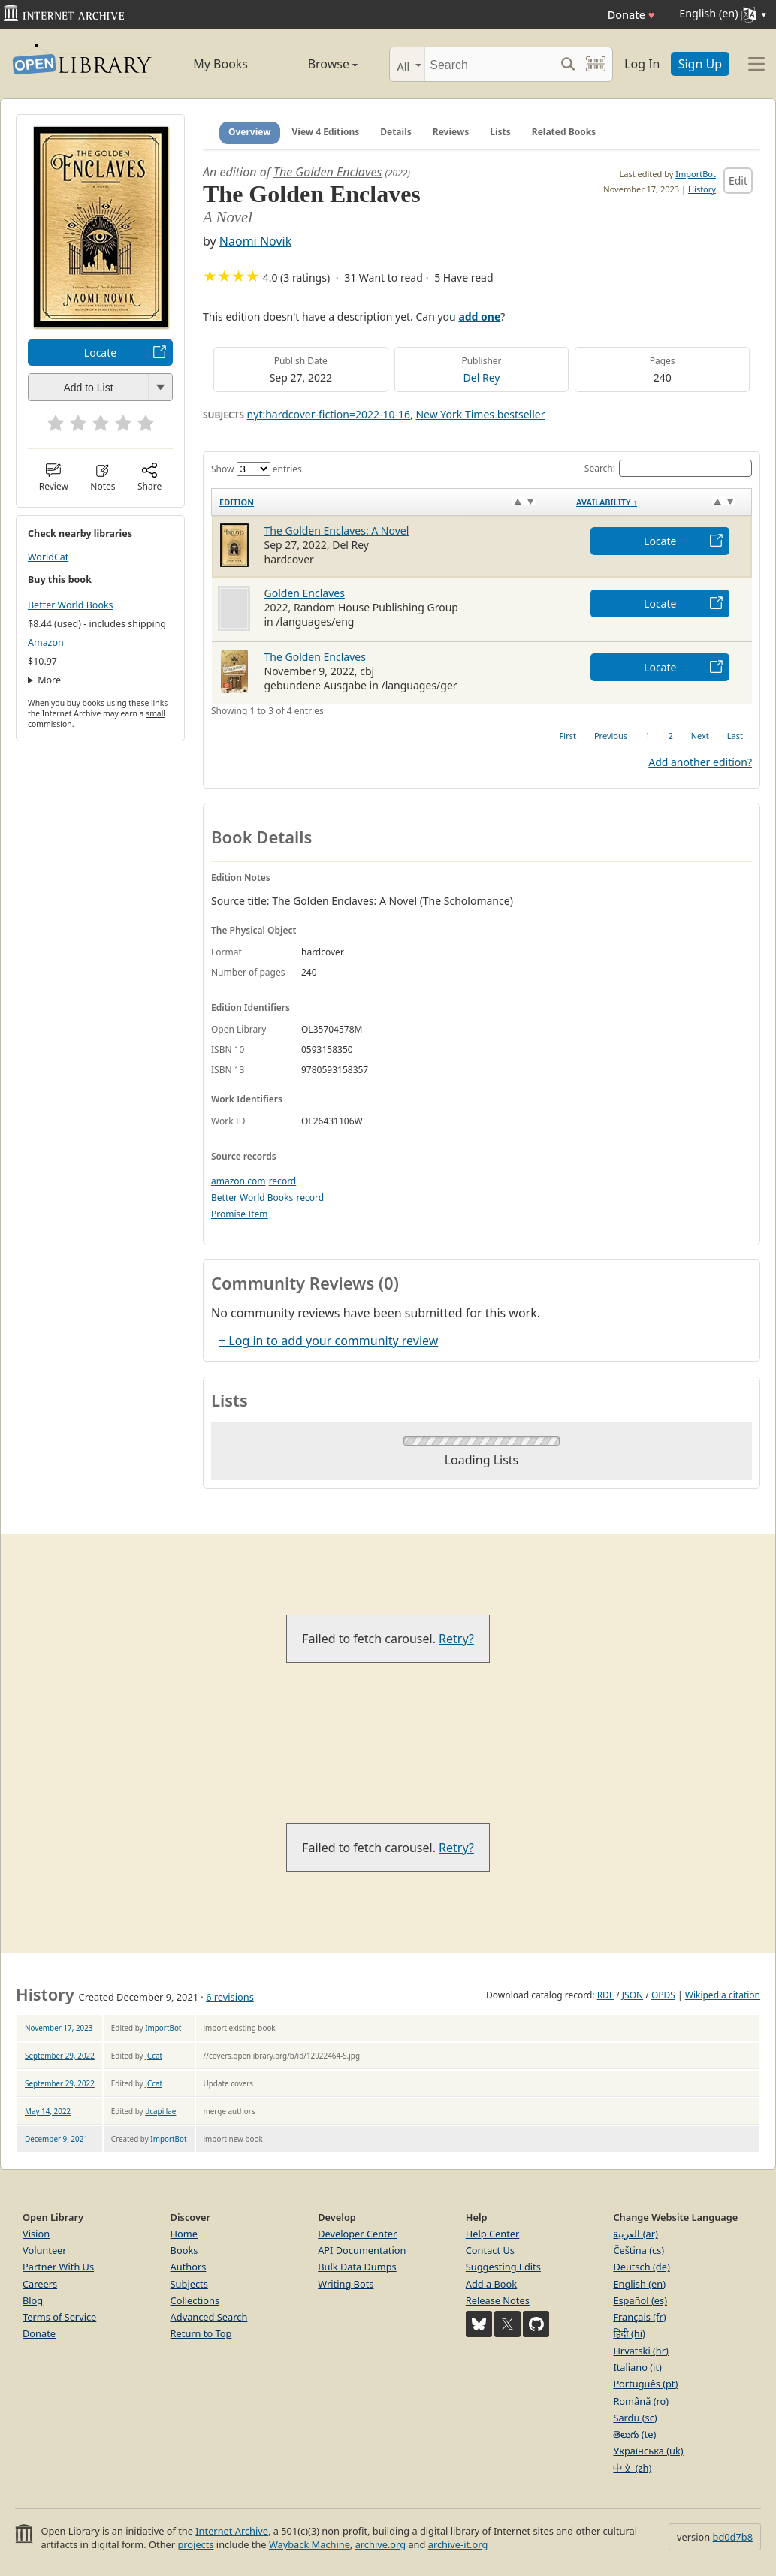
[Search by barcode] (595, 64)
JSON (632, 1995)
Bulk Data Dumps (357, 2266)
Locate (100, 352)
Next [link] (700, 735)
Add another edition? (700, 762)
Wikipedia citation (722, 1995)
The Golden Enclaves (327, 172)
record (283, 1181)
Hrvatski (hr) (641, 2350)
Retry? (456, 1638)
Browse (317, 64)
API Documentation (362, 2250)
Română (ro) (641, 2401)
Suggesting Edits (503, 2266)
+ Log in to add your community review (328, 1340)
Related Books (564, 131)
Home (184, 2233)
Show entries (256, 469)
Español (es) (640, 2300)
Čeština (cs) (638, 2250)
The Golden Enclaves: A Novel (336, 530)
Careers (40, 2284)
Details (396, 131)
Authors (189, 2266)
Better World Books (70, 605)
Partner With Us (58, 2266)
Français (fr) (639, 2317)
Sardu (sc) (635, 2417)
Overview (249, 131)
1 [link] (647, 735)
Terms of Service (59, 2317)
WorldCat (48, 556)
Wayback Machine (309, 2544)
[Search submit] (567, 64)
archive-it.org (458, 2544)
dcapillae (160, 2111)
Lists (500, 131)
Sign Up (700, 64)
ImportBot (695, 173)
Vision (36, 2233)
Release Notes (498, 2300)
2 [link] (670, 735)
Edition (236, 502)
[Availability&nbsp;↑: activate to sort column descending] (660, 501)
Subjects (189, 2284)
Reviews (451, 131)
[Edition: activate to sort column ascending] (390, 501)
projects (195, 2544)
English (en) (639, 2284)
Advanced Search (209, 2317)
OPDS (663, 1995)
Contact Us (490, 2250)
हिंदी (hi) (629, 2333)
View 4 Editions (326, 131)
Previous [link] (610, 735)
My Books (220, 64)
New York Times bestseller (480, 414)
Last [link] (735, 735)
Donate (631, 15)
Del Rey (481, 377)
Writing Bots (345, 2284)
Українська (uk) (648, 2450)
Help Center (493, 2233)
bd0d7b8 (733, 2537)
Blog (33, 2300)
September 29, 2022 (60, 2055)
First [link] (568, 735)
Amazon (46, 642)
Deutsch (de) (641, 2266)
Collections (195, 2300)
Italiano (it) (637, 2367)
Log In (642, 64)
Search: (668, 468)
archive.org (380, 2544)
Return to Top (201, 2333)
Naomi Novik (255, 241)
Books (184, 2250)
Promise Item (239, 1214)
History (702, 189)
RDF (605, 1995)
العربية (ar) (635, 2233)
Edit (738, 180)
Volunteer (45, 2250)
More (49, 680)
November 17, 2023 (59, 2027)
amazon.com (238, 1181)
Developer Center (357, 2233)
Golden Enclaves (304, 593)
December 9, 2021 (56, 2139)
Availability (606, 502)
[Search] (489, 64)
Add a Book (491, 2284)
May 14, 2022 (48, 2111)
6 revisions (230, 1997)
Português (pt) (645, 2383)
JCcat (153, 2055)
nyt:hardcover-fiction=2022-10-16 (328, 414)
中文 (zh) (632, 2468)
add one (479, 316)
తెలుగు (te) (634, 2434)
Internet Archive (231, 2531)
